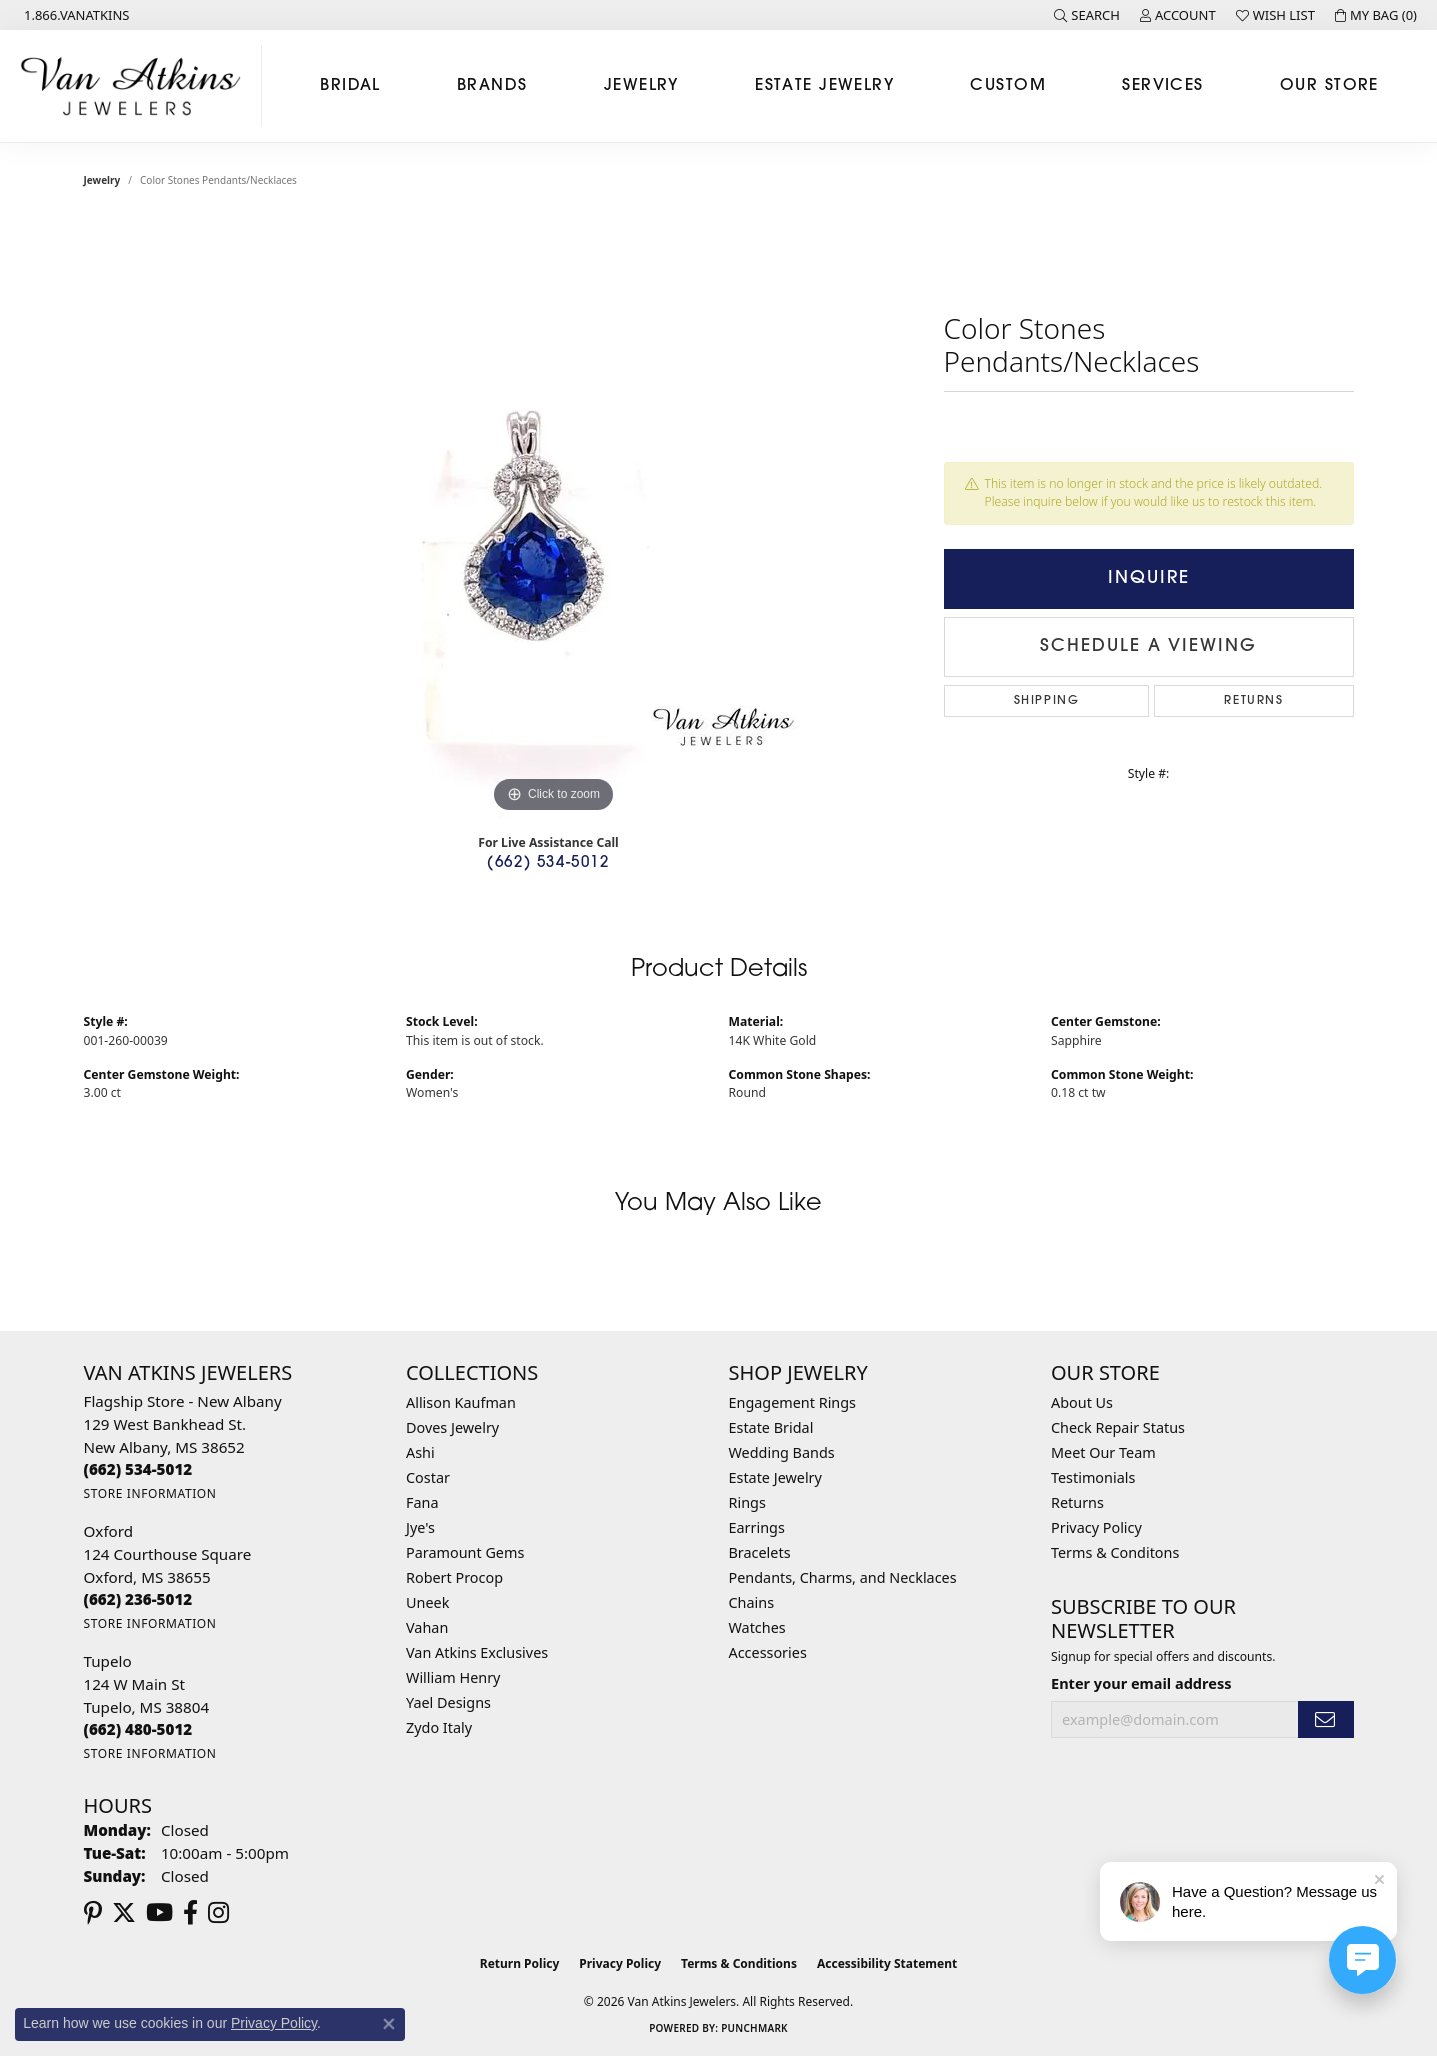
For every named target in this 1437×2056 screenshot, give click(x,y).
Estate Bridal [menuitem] (771, 1427)
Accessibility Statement (887, 1963)
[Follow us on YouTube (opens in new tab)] (159, 1913)
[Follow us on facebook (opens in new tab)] (190, 1913)
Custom (1008, 86)
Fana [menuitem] (422, 1502)
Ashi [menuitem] (420, 1452)
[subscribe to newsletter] (1326, 1719)
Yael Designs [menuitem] (448, 1702)
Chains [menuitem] (752, 1602)
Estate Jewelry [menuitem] (775, 1477)
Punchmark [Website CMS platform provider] (754, 2028)
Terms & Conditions (739, 1963)
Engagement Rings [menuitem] (793, 1402)
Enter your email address (1141, 1683)
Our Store (1329, 86)
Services (1163, 86)
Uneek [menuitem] (427, 1602)
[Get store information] (150, 1493)
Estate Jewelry (824, 86)
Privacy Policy (1096, 1527)
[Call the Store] (138, 1469)
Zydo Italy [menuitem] (439, 1727)
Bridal (350, 86)
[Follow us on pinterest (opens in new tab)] (93, 1913)
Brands (492, 86)
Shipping (1047, 701)
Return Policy (520, 1963)
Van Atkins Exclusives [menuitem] (477, 1652)
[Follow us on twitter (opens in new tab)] (124, 1913)
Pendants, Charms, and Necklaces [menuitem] (843, 1577)
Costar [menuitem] (428, 1477)
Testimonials (1093, 1477)
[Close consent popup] (389, 2024)
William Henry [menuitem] (453, 1677)
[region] (554, 518)
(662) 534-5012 (548, 863)
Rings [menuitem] (747, 1502)
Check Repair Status (1118, 1427)
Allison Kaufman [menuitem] (461, 1402)
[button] (1087, 15)
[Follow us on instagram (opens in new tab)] (218, 1913)
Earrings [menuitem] (757, 1527)
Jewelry (641, 86)
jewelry (102, 180)
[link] (75, 15)
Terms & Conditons (1115, 1552)
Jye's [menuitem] (420, 1527)
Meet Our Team (1103, 1452)
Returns (1253, 701)
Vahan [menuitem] (427, 1627)
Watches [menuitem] (757, 1627)
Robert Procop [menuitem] (454, 1577)
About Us (1082, 1402)
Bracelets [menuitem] (760, 1552)
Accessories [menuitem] (768, 1652)
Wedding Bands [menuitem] (782, 1452)
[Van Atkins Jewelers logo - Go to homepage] (136, 86)
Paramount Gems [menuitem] (465, 1552)
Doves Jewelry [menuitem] (452, 1427)
